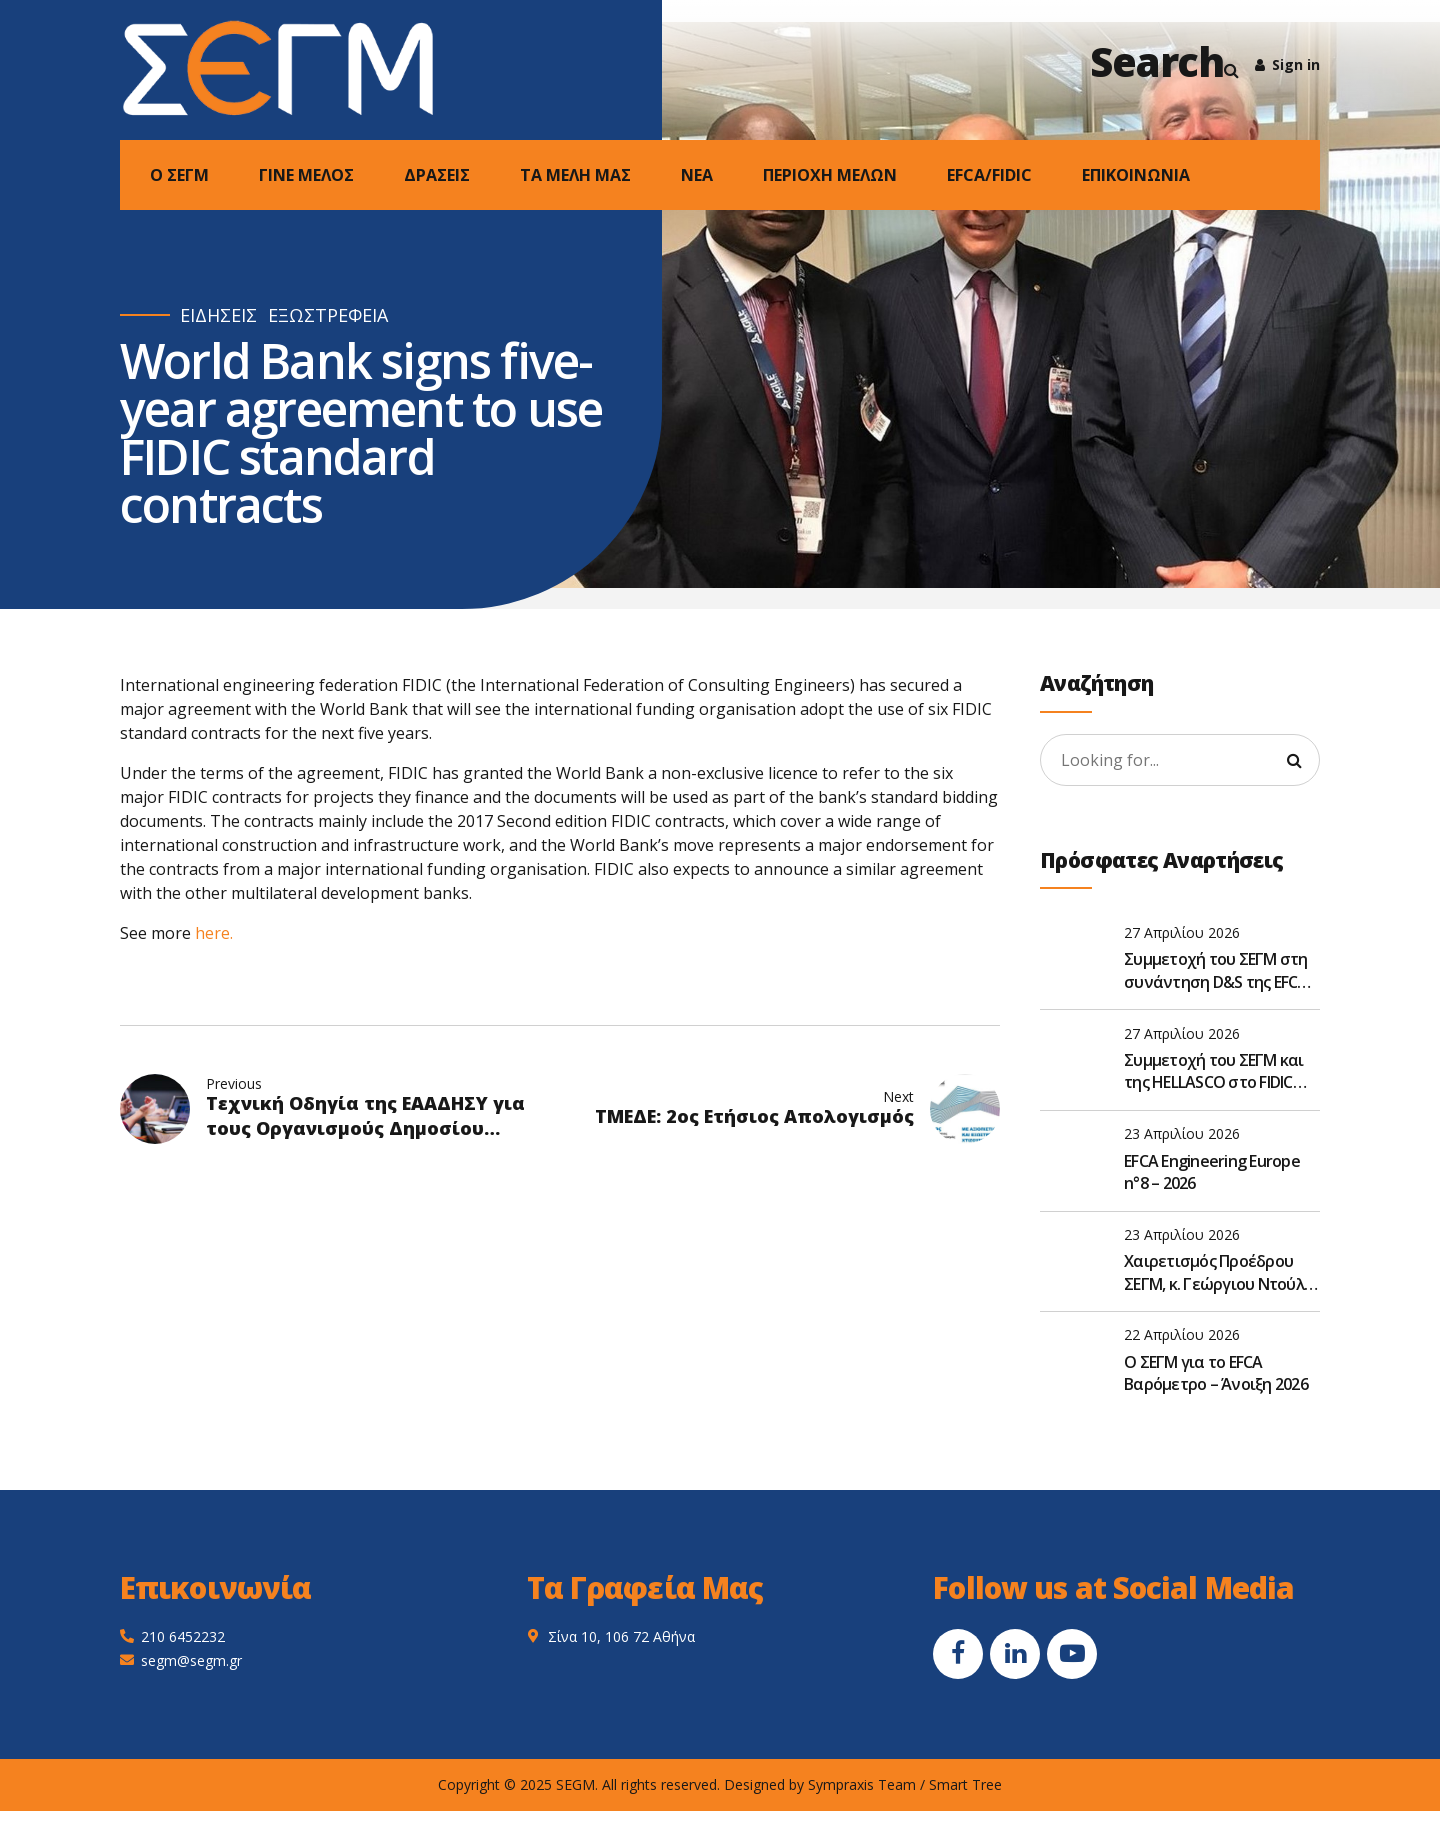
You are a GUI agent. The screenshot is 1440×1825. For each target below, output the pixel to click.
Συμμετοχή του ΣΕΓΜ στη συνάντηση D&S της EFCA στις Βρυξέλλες (1216, 970)
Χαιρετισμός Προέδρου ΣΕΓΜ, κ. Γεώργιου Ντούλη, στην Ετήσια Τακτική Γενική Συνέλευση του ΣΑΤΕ (1220, 1272)
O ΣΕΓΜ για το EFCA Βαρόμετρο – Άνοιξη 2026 (1216, 1373)
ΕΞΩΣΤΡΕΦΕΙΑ (328, 315)
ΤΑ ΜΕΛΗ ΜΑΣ (575, 175)
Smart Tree (965, 1784)
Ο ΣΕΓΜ (179, 175)
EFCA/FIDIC (989, 175)
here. (214, 933)
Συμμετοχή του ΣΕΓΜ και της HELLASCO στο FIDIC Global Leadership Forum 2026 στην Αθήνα (1214, 1071)
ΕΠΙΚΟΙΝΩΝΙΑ (1136, 175)
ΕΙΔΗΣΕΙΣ (218, 315)
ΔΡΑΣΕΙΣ (437, 175)
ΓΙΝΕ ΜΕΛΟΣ (306, 175)
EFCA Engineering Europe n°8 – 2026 (1212, 1172)
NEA (697, 175)
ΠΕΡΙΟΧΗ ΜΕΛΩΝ (830, 175)
